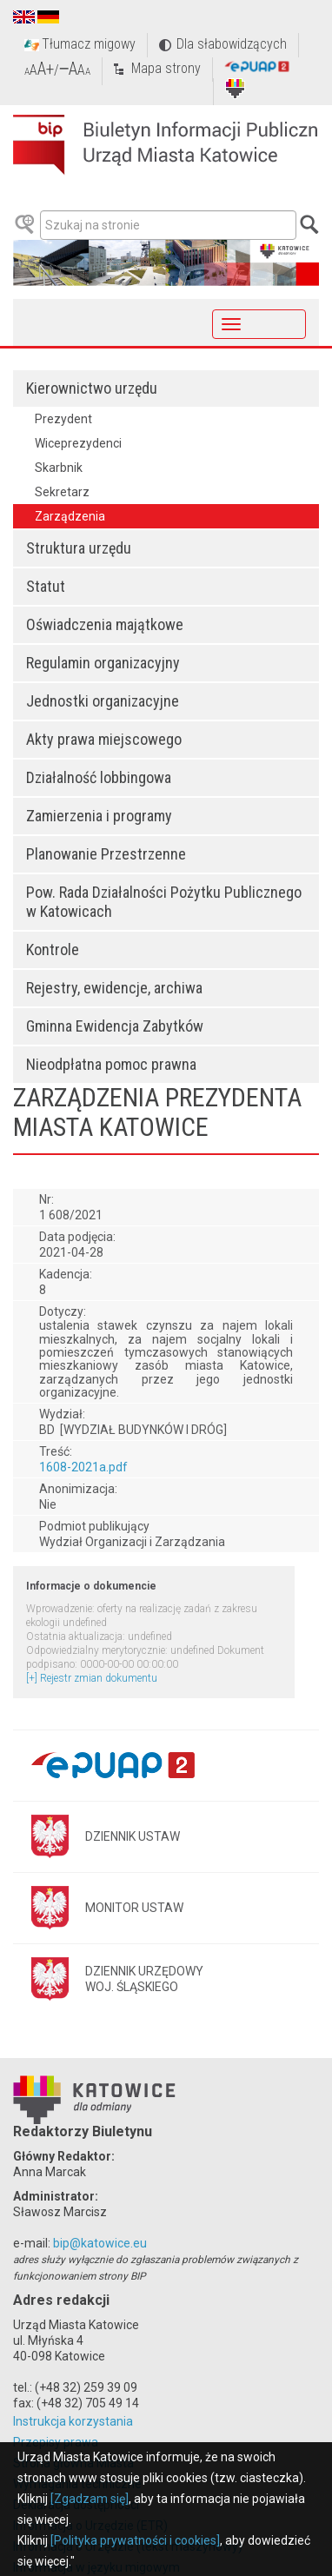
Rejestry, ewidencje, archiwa (114, 988)
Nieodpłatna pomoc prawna (111, 1064)
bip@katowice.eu (100, 2243)
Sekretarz (62, 492)
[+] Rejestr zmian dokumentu (91, 1678)
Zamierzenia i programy (99, 816)
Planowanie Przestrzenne (106, 854)
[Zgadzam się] (89, 2499)
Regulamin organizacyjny (103, 663)
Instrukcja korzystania (73, 2421)
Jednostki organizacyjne (102, 701)
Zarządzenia (70, 516)
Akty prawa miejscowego (104, 739)
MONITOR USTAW (134, 1908)
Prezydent (63, 419)
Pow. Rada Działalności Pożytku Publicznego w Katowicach (164, 901)
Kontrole (52, 949)
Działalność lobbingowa (98, 777)
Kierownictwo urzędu (91, 388)
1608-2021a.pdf (83, 1467)
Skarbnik (59, 468)
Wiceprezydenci (78, 443)
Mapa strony (166, 68)
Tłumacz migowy (89, 44)
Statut (45, 586)
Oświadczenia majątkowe (104, 624)
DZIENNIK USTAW (132, 1836)
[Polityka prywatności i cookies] (135, 2540)
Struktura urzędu (78, 548)
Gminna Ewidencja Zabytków (114, 1026)
